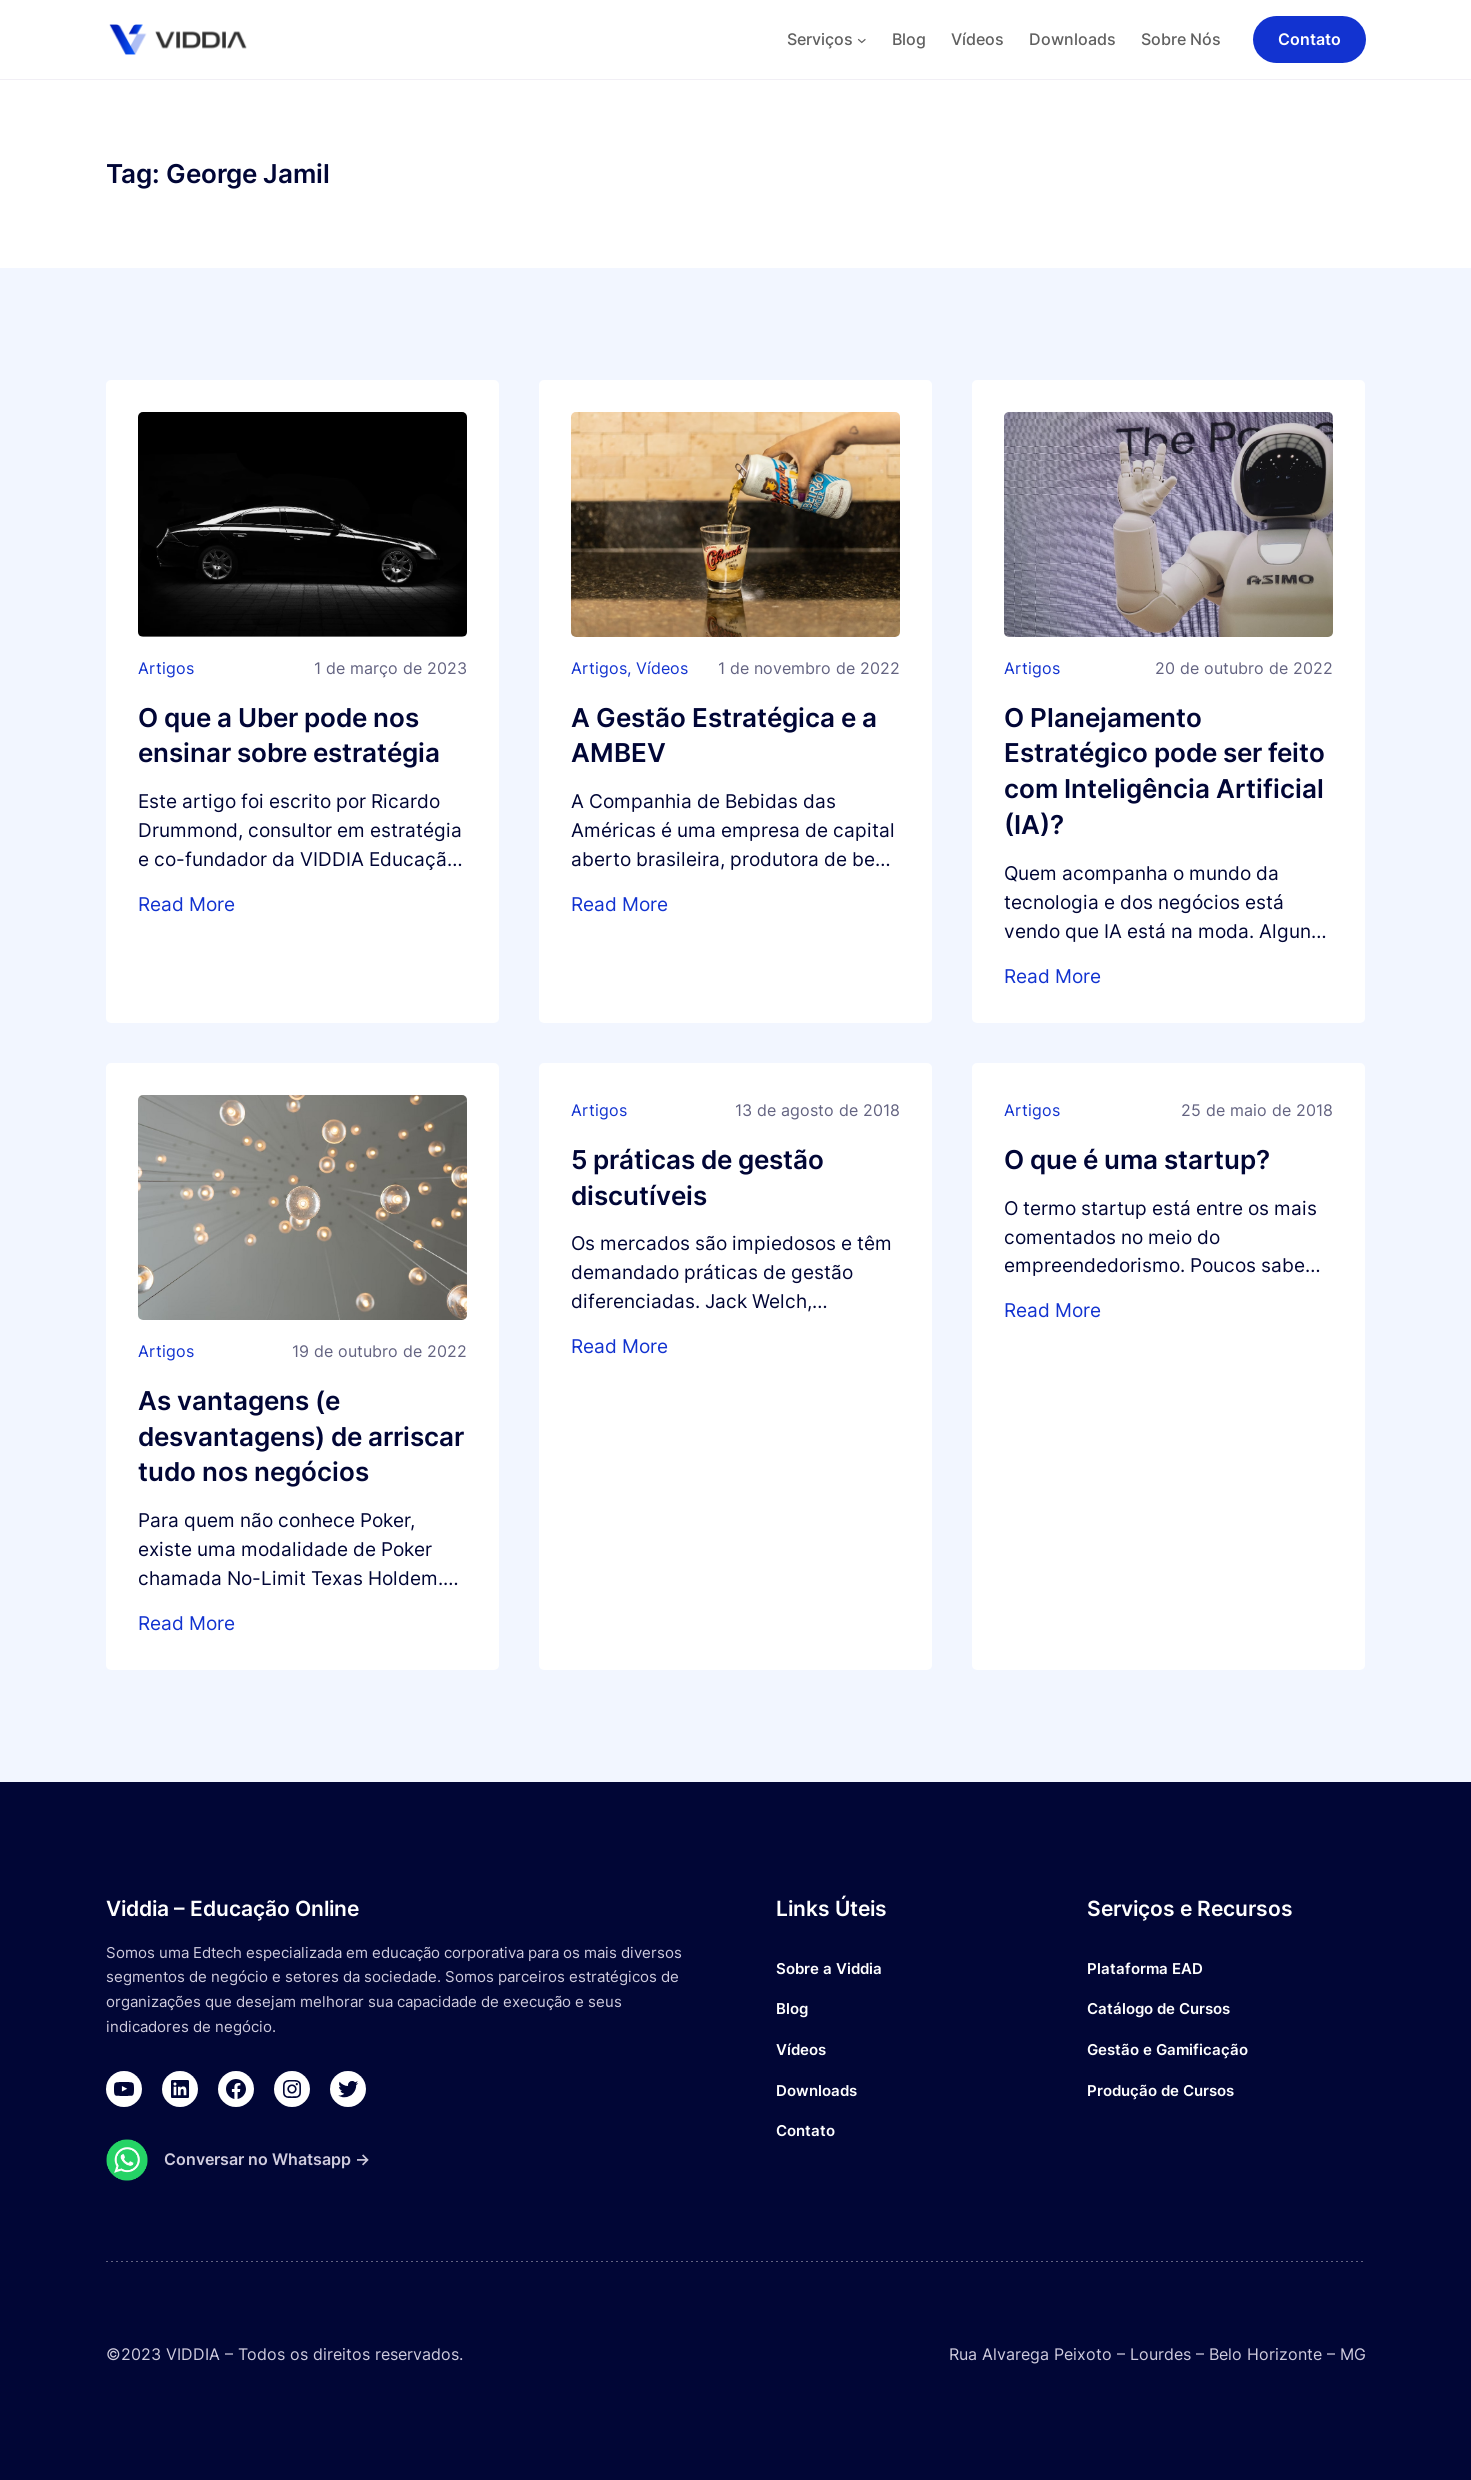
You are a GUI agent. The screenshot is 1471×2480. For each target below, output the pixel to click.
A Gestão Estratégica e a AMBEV (724, 735)
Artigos (166, 668)
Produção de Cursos (1160, 2090)
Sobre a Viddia (829, 1968)
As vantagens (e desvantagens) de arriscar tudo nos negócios (301, 1436)
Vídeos (662, 668)
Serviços (820, 39)
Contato (805, 2130)
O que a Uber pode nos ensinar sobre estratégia (289, 735)
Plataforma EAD (1145, 1968)
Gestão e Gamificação (1167, 2049)
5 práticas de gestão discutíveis (697, 1177)
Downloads (816, 2090)
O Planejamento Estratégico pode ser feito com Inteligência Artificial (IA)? (1164, 771)
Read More (186, 904)
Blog (792, 2008)
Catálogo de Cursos (1158, 2008)
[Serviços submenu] (862, 40)
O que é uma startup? (1137, 1159)
